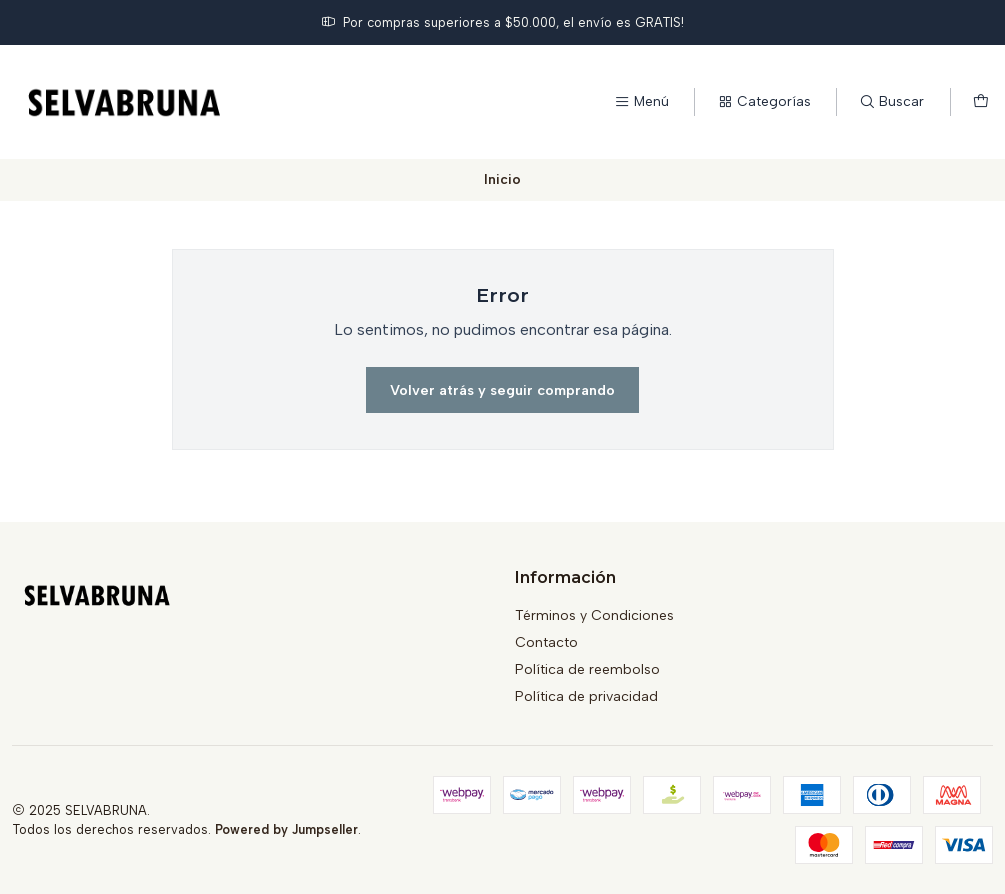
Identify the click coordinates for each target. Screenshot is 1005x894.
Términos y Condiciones (594, 615)
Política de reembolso (587, 669)
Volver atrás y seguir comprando (502, 390)
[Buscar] (891, 102)
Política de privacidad (586, 696)
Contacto (546, 642)
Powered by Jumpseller (286, 829)
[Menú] (641, 102)
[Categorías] (764, 102)
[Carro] (981, 102)
